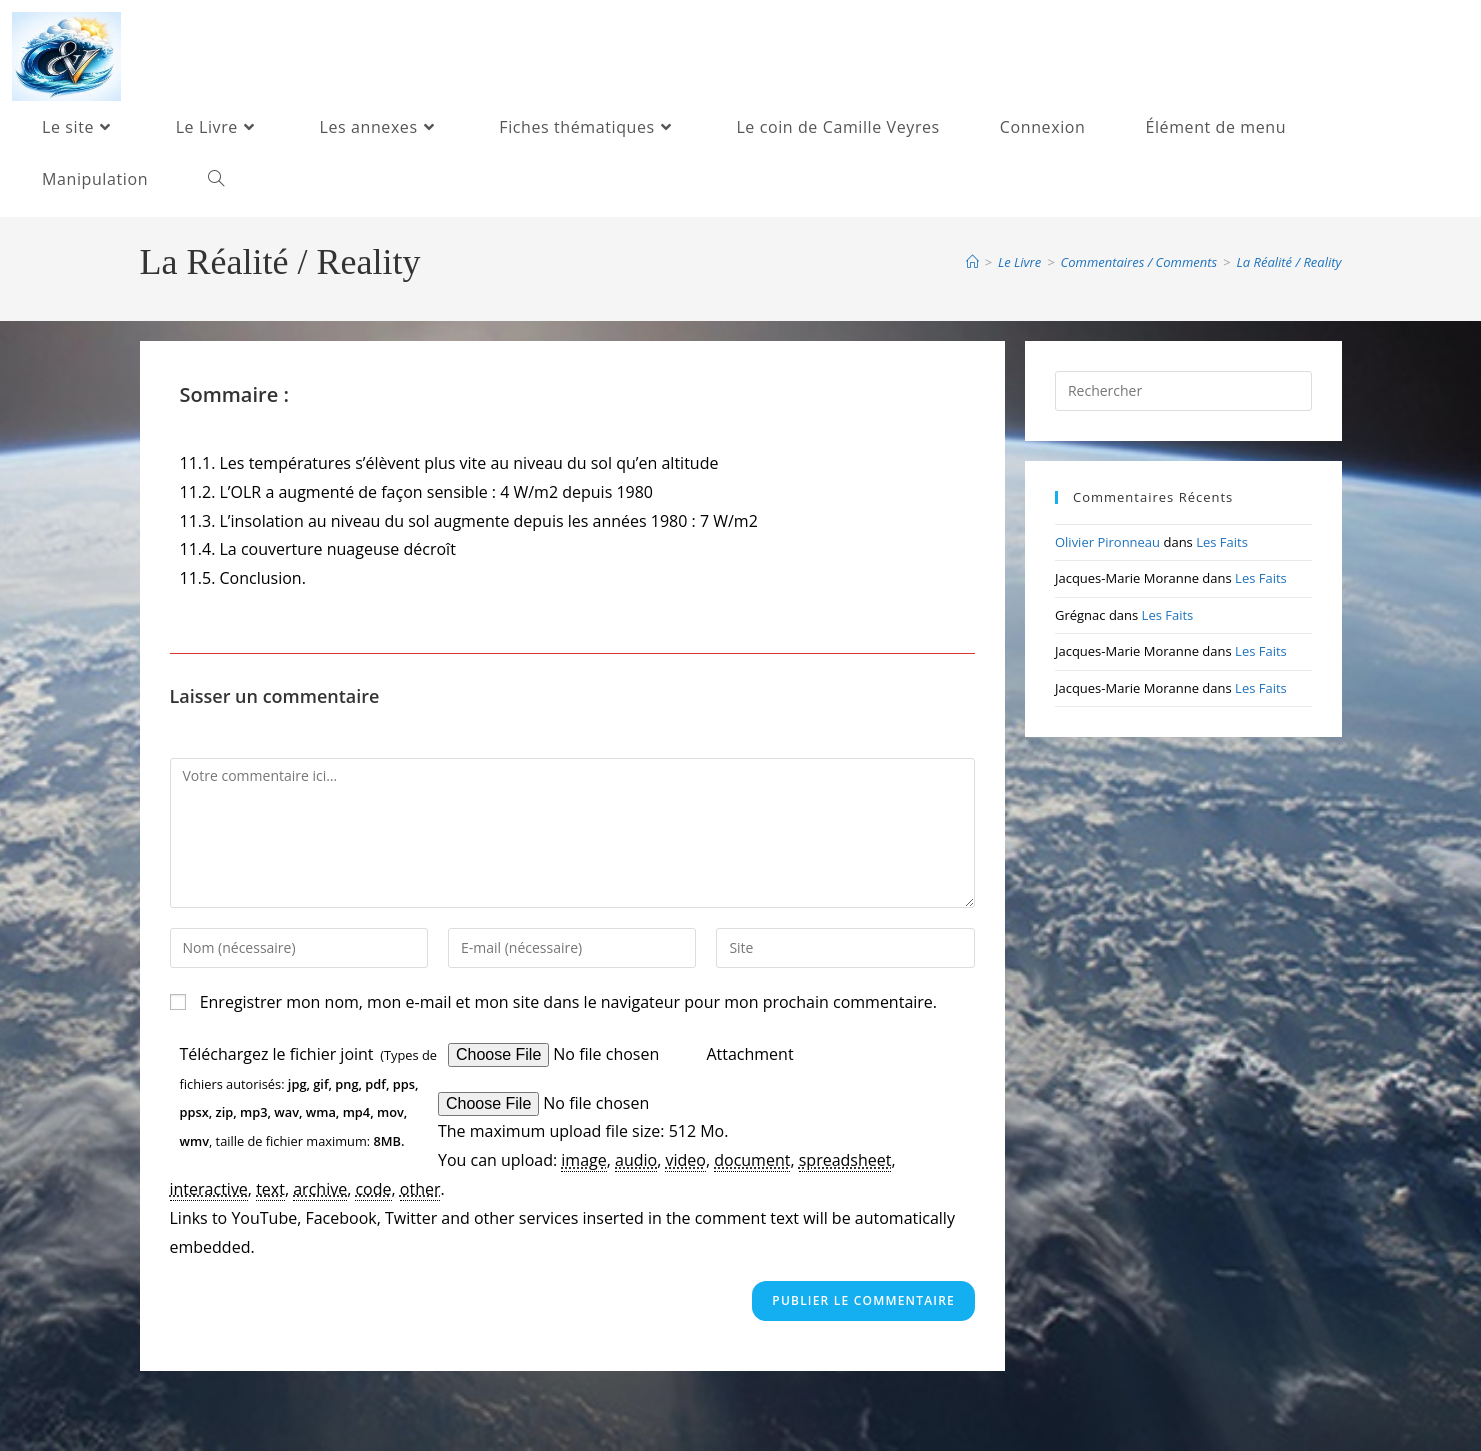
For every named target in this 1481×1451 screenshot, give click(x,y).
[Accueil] (972, 262)
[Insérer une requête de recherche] (1183, 391)
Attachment (749, 1054)
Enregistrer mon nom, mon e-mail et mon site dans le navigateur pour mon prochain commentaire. (568, 1002)
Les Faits (1222, 542)
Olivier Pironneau (1107, 542)
